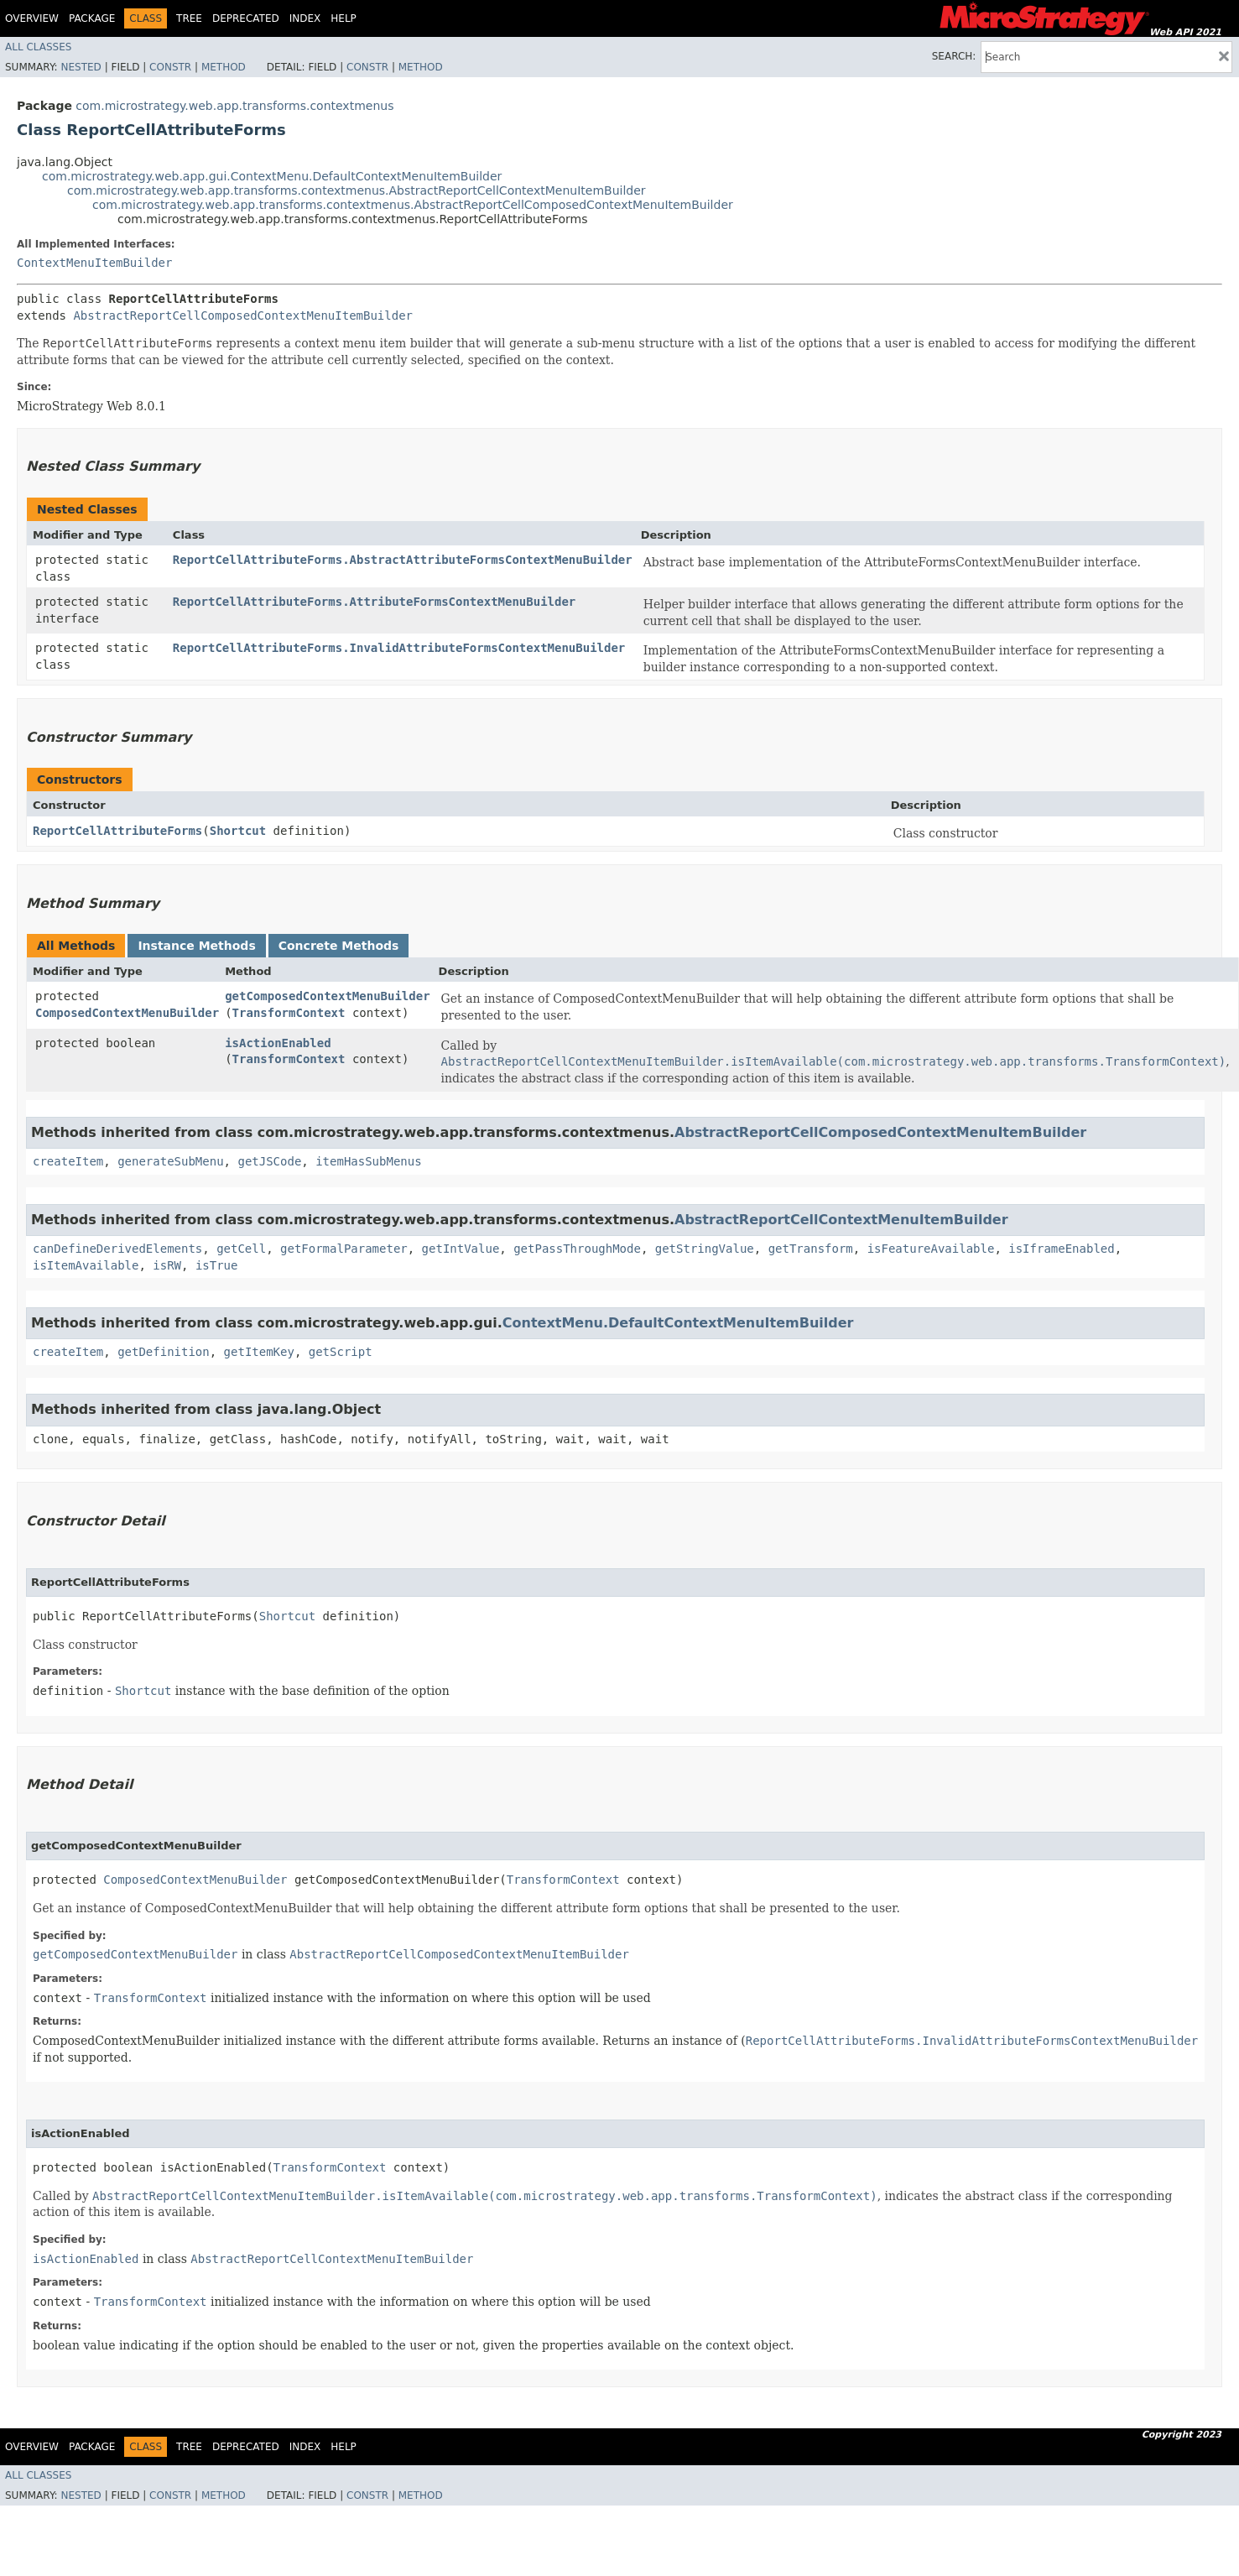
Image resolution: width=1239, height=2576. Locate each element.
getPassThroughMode (577, 1248)
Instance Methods (196, 945)
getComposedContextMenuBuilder (327, 996)
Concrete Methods (339, 945)
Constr (170, 67)
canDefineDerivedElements (117, 1248)
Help (344, 18)
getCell (241, 1248)
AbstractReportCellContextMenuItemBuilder (841, 1220)
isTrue (216, 1265)
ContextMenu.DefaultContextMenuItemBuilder (678, 1323)
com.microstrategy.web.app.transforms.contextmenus (234, 105)
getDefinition (163, 1351)
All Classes (38, 47)
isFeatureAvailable (931, 1248)
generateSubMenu (170, 1161)
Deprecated (245, 18)
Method (223, 67)
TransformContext (289, 1012)
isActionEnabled (278, 1043)
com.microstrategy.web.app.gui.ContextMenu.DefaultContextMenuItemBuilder (272, 176)
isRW (167, 1265)
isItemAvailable (85, 1265)
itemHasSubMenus (368, 1161)
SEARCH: (954, 56)
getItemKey (259, 1351)
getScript (340, 1351)
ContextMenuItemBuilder (94, 262)
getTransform (810, 1248)
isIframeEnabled (1061, 1248)
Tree (189, 18)
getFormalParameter (344, 1248)
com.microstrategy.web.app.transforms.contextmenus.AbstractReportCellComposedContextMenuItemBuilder (412, 204)
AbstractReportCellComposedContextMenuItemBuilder (243, 315)
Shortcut (238, 830)
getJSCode (269, 1161)
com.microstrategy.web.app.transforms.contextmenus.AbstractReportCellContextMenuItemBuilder (356, 190)
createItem (68, 1161)
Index (305, 18)
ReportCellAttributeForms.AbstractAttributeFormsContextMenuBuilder (403, 559)
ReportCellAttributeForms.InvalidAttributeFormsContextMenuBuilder (399, 647)
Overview (32, 18)
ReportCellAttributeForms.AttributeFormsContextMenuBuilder (374, 601)
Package (92, 18)
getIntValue (461, 1248)
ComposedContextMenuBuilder (127, 1012)
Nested (80, 67)
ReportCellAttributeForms (117, 830)
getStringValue (704, 1248)
